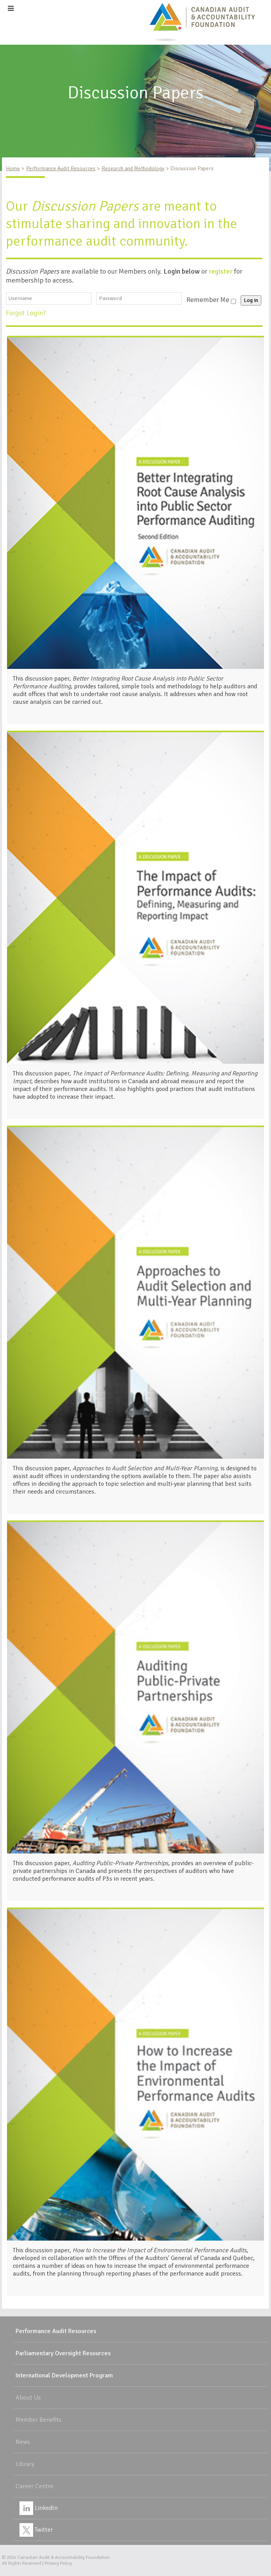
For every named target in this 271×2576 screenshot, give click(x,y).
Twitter (36, 2530)
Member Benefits (39, 2420)
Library (25, 2464)
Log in (251, 300)
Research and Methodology (133, 168)
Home (13, 168)
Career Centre (34, 2486)
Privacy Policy (58, 2563)
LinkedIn (38, 2508)
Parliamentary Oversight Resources (63, 2353)
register (220, 271)
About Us (28, 2397)
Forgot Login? (27, 313)
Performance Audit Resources (60, 168)
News (23, 2442)
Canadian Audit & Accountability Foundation (63, 2557)
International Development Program (64, 2375)
